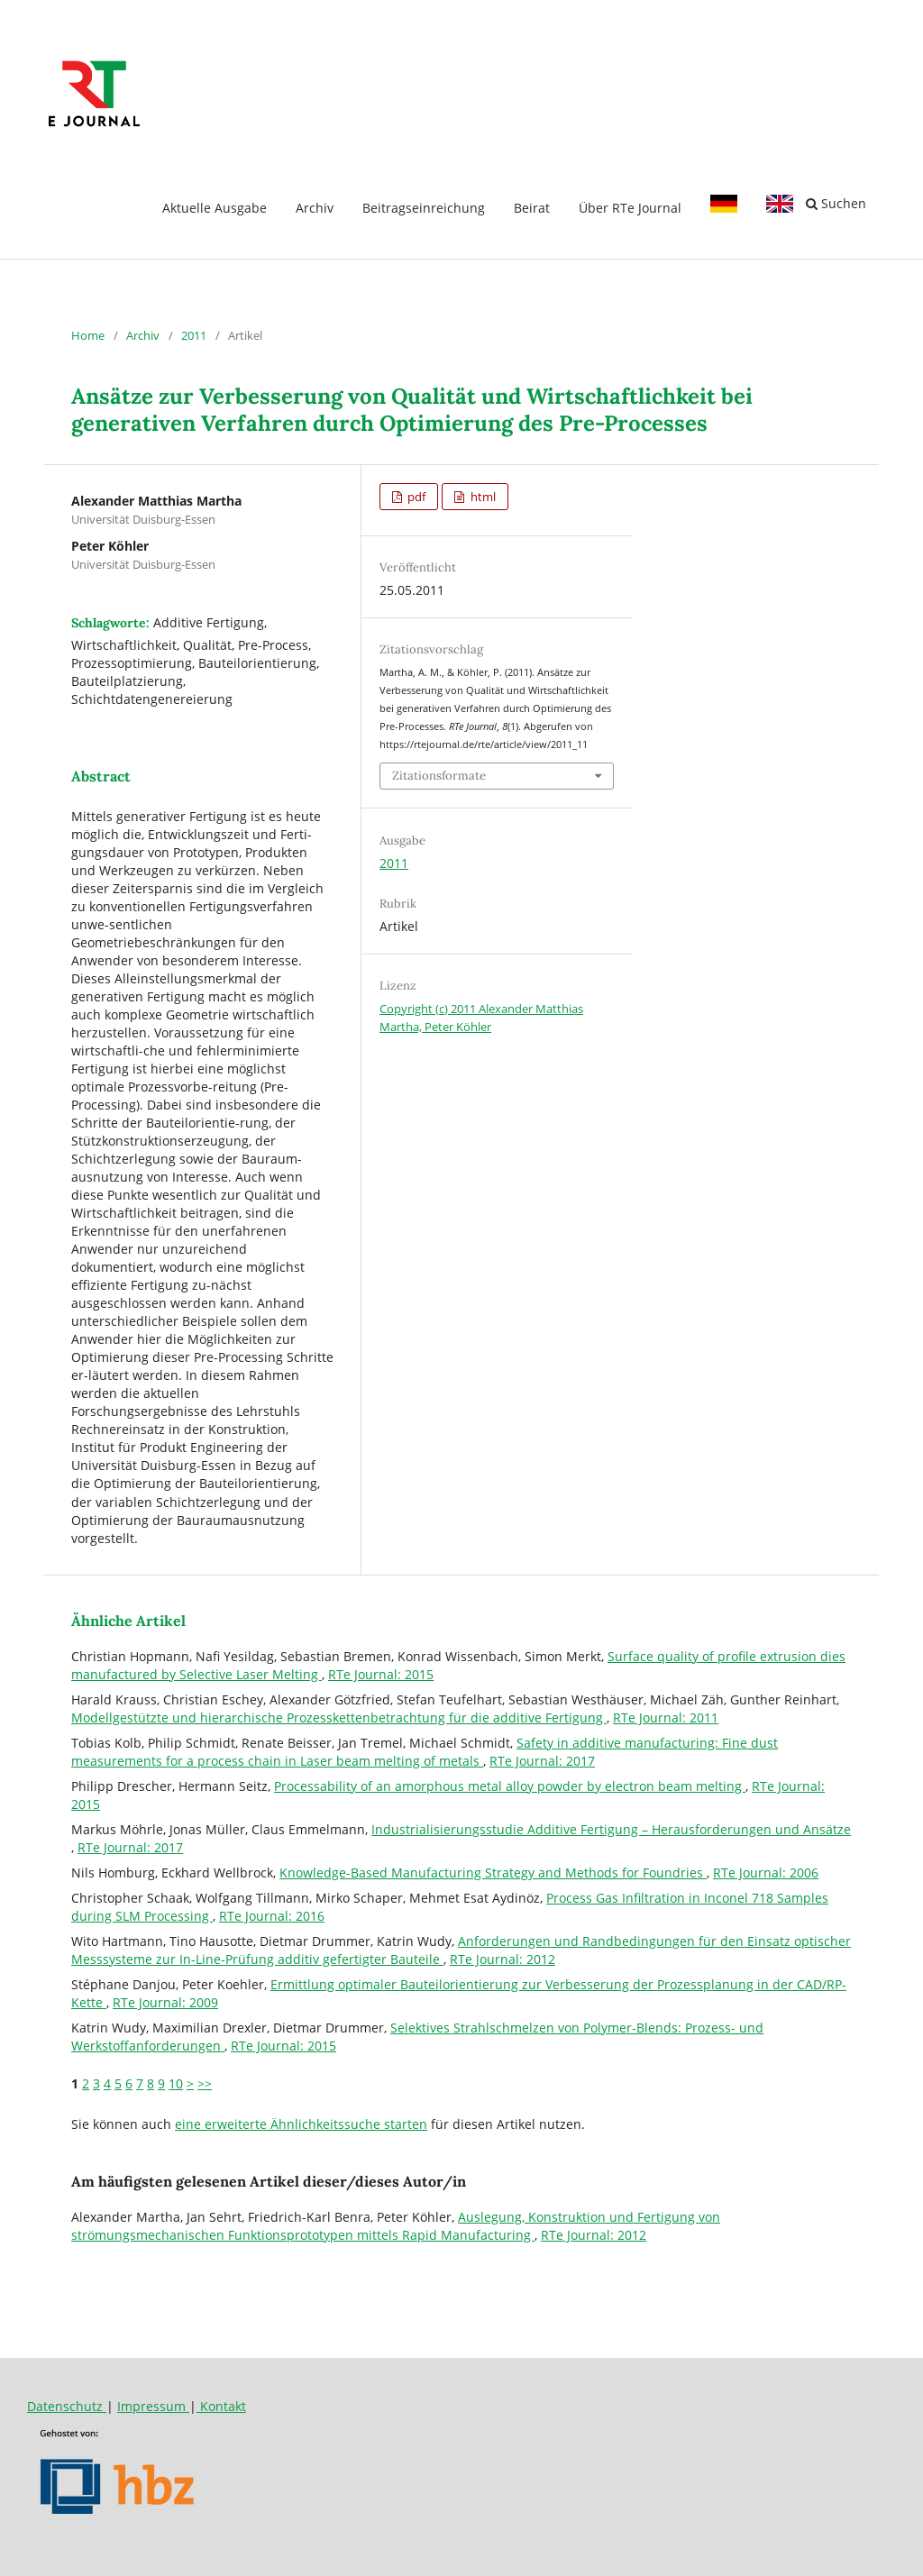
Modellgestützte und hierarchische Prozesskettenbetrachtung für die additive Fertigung (339, 1717)
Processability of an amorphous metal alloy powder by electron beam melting (509, 1786)
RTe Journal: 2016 (271, 1915)
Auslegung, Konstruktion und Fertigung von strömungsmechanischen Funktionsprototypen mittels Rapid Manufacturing (395, 2225)
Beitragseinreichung (423, 207)
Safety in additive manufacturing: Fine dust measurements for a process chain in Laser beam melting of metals (424, 1751)
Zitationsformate (439, 775)
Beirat (532, 207)
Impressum (153, 2406)
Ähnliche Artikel (128, 1621)
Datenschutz (66, 2406)
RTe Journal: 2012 (502, 1959)
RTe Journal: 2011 (665, 1717)
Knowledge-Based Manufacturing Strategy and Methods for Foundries (493, 1872)
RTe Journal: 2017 (542, 1760)
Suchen (836, 203)
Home (88, 335)
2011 (193, 335)
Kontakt (221, 2406)
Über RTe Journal (630, 207)
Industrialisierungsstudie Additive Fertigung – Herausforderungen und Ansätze (611, 1829)
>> (204, 2083)
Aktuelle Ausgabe (214, 207)
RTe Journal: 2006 (765, 1872)
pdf (415, 497)
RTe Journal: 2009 (165, 2002)
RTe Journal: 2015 (381, 1674)
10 (176, 2083)
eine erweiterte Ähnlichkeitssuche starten (301, 2124)
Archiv (315, 207)
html (482, 497)
